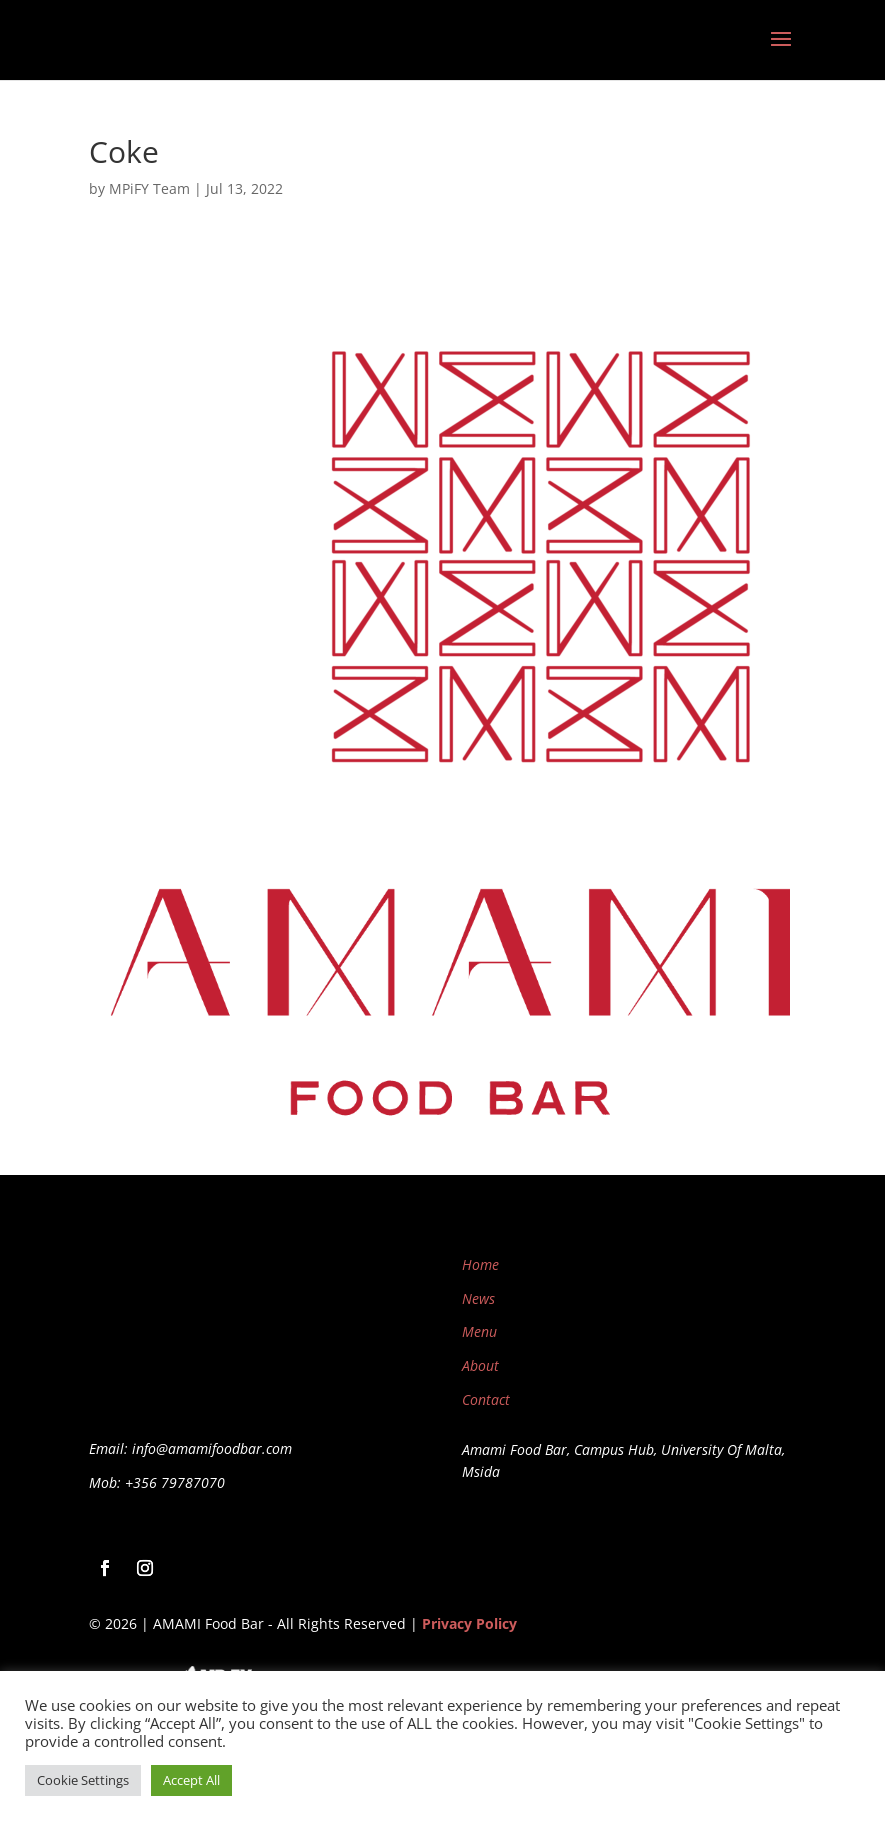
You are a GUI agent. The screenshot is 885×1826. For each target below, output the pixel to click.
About (480, 1365)
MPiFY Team (149, 188)
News (478, 1298)
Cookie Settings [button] (83, 1780)
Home (480, 1264)
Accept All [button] (191, 1780)
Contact (486, 1399)
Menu (479, 1331)
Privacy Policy (469, 1623)
